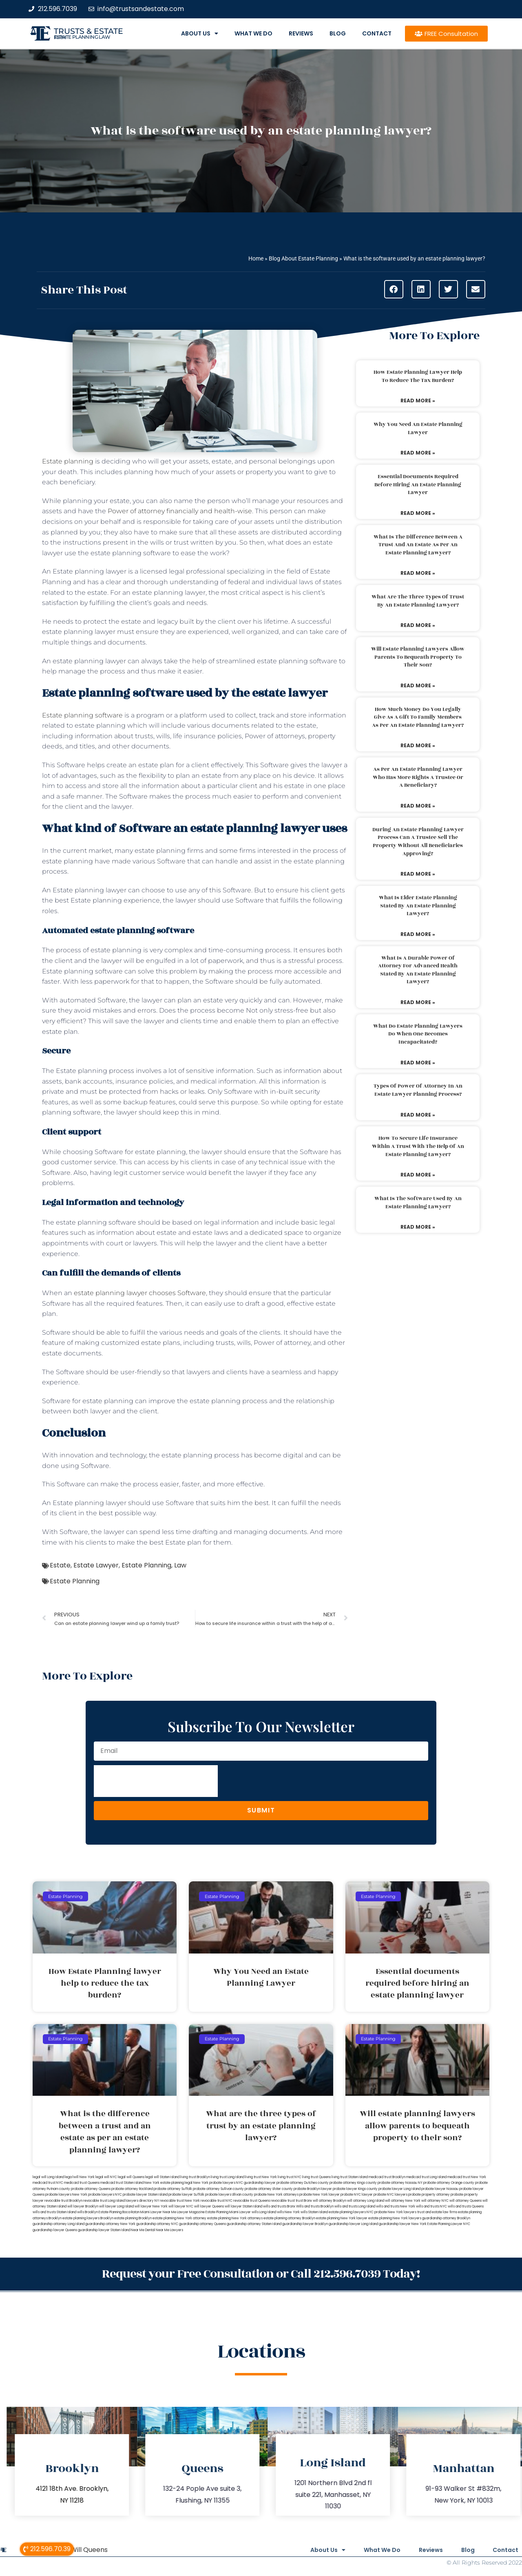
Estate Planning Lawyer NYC (448, 2224)
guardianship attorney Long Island (58, 2224)
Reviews (301, 33)
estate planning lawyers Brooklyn (87, 2218)
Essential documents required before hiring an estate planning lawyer (417, 484)
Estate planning (67, 461)
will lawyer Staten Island (243, 2206)
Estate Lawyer (96, 1565)
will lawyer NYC (180, 2206)
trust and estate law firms (437, 2212)
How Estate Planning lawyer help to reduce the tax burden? (418, 376)
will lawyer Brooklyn (82, 2206)
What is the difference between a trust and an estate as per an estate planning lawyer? (418, 545)
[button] (393, 289)
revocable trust (283, 2201)
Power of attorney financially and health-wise (180, 511)
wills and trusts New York (395, 2206)
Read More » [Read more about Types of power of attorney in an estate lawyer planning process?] (417, 1114)
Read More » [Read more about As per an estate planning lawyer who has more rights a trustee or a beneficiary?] (417, 805)
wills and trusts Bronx (279, 2206)
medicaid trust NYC (48, 2183)
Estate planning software (82, 715)
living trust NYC (289, 2177)
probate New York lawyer (319, 2194)
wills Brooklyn (87, 2212)
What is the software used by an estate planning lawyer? (418, 1202)
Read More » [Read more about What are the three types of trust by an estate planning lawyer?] (417, 625)
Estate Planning (146, 1565)
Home (255, 258)
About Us (199, 33)
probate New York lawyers (395, 2212)
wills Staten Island (314, 2212)
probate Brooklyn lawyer (313, 2189)
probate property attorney (429, 2194)
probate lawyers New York (66, 2194)
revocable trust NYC (216, 2201)
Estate (60, 1565)
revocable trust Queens (251, 2201)
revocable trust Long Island (104, 2201)
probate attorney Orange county (448, 2183)
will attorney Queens (465, 2201)
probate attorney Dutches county (302, 2183)
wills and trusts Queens (466, 2206)
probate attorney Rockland (132, 2189)
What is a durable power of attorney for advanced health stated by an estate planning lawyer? (418, 970)
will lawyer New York (151, 2206)
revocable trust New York (180, 2201)
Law (180, 1565)
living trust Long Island (227, 2177)
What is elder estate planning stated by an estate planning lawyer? (418, 906)
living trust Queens (316, 2177)
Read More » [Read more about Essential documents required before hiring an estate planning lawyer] (417, 513)
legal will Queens (131, 2177)
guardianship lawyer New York (403, 2224)
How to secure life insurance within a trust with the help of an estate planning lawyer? (418, 1146)
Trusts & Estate (88, 31)
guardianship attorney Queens (202, 2224)
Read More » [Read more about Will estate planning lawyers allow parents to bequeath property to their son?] (417, 685)
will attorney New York (402, 2201)
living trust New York (261, 2177)
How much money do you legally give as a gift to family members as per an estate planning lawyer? (418, 717)
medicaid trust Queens (82, 2183)
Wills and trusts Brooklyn (315, 2206)
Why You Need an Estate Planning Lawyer (418, 428)
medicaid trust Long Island (426, 2177)
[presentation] (156, 1781)
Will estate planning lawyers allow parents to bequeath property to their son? (417, 657)
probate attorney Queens (91, 2189)
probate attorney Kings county (353, 2183)
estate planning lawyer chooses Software (140, 1293)
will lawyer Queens (209, 2206)
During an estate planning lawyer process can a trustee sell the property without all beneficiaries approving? (418, 842)
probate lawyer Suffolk (186, 2194)
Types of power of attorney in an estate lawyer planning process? (418, 1090)
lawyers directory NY (143, 2201)
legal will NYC (106, 2177)
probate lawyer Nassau (439, 2189)
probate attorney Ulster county (269, 2189)
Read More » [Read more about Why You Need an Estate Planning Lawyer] (417, 452)
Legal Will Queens (80, 2549)
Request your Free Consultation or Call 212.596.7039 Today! (261, 2273)
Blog (338, 33)
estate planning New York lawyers (394, 2218)
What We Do (253, 33)
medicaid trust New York (466, 2177)
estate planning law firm (82, 37)
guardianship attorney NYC (157, 2224)
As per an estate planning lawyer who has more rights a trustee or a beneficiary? (418, 777)
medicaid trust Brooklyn (387, 2177)
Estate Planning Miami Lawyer (228, 2212)
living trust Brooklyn (195, 2177)
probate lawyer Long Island (399, 2189)
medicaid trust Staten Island (122, 2183)
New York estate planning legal (168, 2183)
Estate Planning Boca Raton (119, 2212)
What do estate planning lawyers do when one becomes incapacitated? (417, 1034)
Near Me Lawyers (169, 2230)
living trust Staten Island (350, 2177)
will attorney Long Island (365, 2201)
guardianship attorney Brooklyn (446, 2218)
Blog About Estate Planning (303, 258)
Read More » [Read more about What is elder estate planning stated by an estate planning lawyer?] (417, 934)
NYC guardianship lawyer (256, 2183)
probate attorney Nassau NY (400, 2183)
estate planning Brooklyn (133, 2218)
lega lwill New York (80, 2177)
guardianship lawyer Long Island (353, 2224)
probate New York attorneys (276, 2194)
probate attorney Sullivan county (218, 2189)
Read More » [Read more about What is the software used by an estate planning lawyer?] (417, 1226)
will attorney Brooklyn (329, 2201)
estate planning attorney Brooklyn (289, 2218)
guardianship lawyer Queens (55, 2230)
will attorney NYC (435, 2201)
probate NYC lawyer (357, 2194)
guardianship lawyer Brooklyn (305, 2224)
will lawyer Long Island (116, 2206)
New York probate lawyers (214, 2183)
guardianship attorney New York (110, 2224)
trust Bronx (304, 2201)
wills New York (288, 2212)
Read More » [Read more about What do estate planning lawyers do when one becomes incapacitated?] (417, 1062)
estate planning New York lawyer (341, 2218)
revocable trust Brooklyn (63, 2201)
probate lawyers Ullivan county (229, 2194)
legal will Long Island (48, 2177)
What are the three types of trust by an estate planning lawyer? (418, 601)
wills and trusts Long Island (354, 2206)
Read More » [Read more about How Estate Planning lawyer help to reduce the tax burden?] (417, 400)
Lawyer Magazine (191, 2212)
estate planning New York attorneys (235, 2218)
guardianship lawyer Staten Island (104, 2230)
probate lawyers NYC (105, 2194)
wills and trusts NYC (431, 2206)
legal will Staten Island (162, 2177)
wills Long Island (264, 2212)
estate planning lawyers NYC (351, 2212)
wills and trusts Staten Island (54, 2212)
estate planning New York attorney (179, 2218)
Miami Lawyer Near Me (158, 2212)
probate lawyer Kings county (355, 2189)
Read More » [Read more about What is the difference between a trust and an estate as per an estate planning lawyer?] (417, 573)
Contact (377, 33)
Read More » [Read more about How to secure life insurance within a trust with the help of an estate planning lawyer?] (417, 1174)
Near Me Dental (143, 2230)
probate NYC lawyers (390, 2194)
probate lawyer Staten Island (145, 2194)
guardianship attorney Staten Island (254, 2224)
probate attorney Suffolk (173, 2189)
